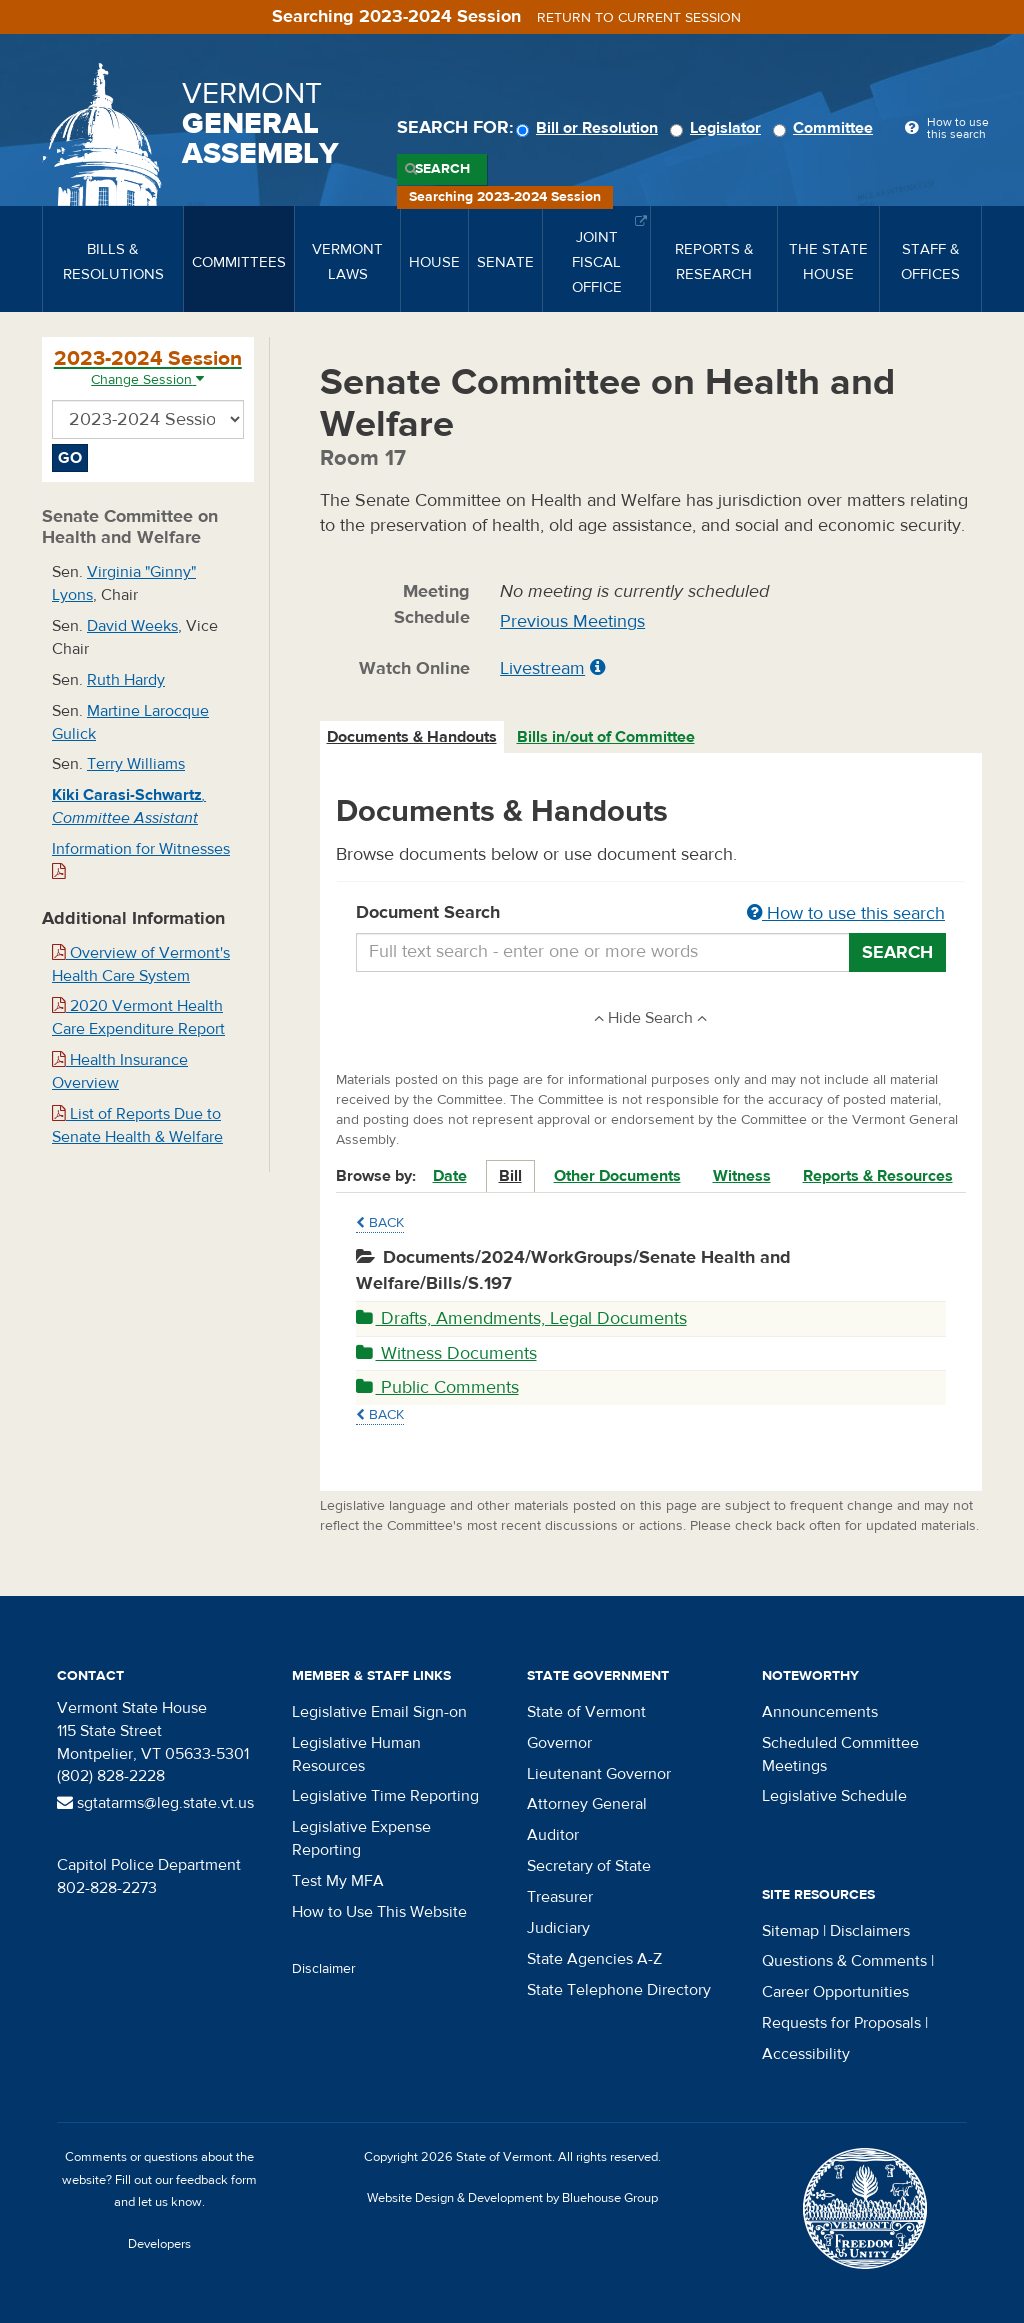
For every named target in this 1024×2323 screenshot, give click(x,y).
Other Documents (617, 1176)
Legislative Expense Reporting (361, 1838)
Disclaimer (324, 1969)
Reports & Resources (878, 1176)
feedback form (216, 2180)
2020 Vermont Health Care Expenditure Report (138, 1017)
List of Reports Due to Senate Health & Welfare (137, 1125)
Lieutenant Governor (599, 1774)
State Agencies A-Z (594, 1959)
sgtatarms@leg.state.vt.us (155, 1803)
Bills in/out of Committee (606, 737)
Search (442, 169)
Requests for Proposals (841, 2023)
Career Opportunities (835, 1992)
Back (380, 1223)
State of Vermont (586, 1712)
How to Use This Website (379, 1912)
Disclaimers (870, 1931)
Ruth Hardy (126, 680)
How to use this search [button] (846, 913)
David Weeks (132, 626)
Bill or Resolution (590, 128)
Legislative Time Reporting (385, 1796)
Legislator (718, 128)
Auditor (553, 1835)
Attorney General (587, 1804)
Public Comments (437, 1387)
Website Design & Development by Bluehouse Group (512, 2198)
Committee (826, 128)
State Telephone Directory (619, 1990)
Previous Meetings (572, 621)
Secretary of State (589, 1866)
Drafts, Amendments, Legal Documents (521, 1318)
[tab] (413, 737)
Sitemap (790, 1931)
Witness (742, 1176)
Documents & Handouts (412, 737)
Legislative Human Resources (356, 1754)
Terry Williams (136, 764)
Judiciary (558, 1928)
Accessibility (806, 2054)
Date (450, 1176)
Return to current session (639, 18)
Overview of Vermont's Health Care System (141, 964)
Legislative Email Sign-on (379, 1712)
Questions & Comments (844, 1961)
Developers (159, 2244)
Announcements (820, 1712)
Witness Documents (446, 1353)
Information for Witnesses (141, 859)
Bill (510, 1176)
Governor (559, 1743)
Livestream (542, 668)
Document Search (651, 914)
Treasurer (560, 1897)
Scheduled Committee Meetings (840, 1754)
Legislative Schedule (834, 1796)
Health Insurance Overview (120, 1071)
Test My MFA (338, 1881)
